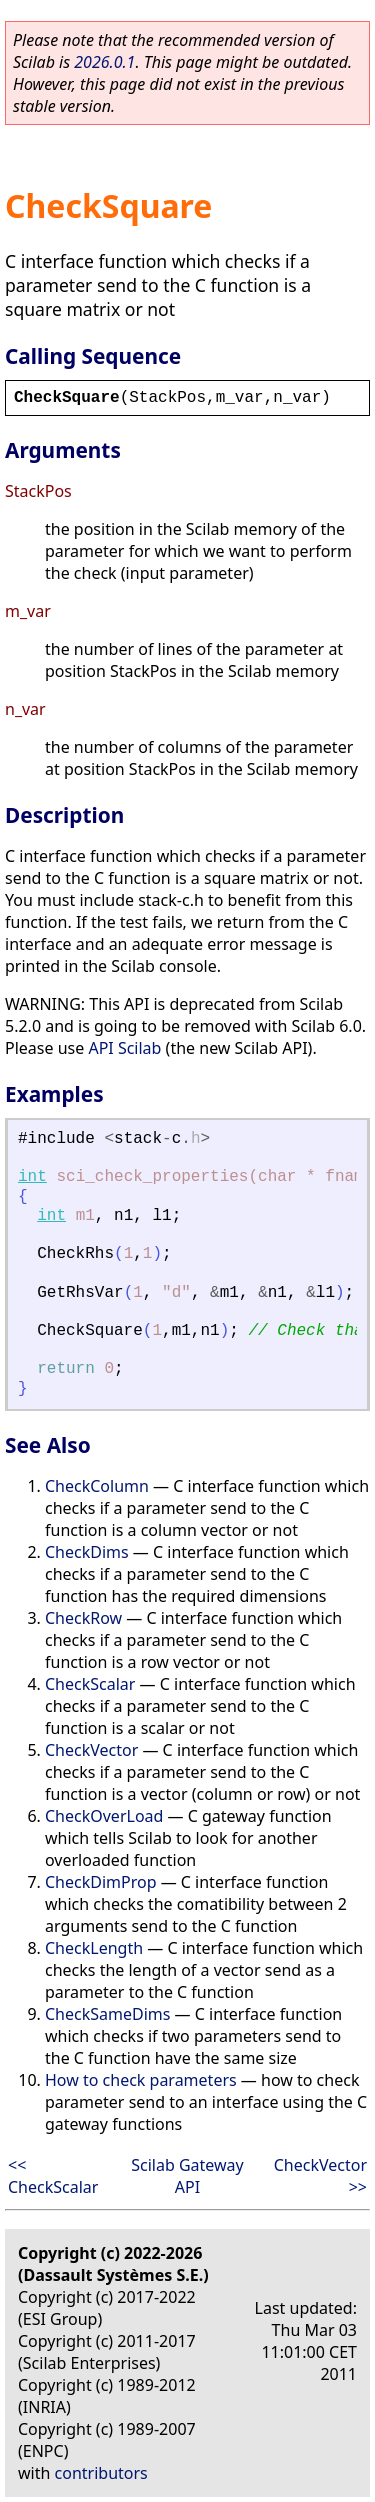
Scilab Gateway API (187, 2176)
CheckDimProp (101, 1882)
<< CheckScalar (53, 2176)
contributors (101, 2473)
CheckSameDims (107, 2014)
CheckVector (91, 1750)
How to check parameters (141, 2080)
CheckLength (94, 1948)
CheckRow (83, 1618)
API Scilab (124, 1048)
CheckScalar (90, 1684)
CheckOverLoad (104, 1816)
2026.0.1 (104, 62)
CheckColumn (97, 1486)
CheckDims (87, 1552)
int (32, 1177)
